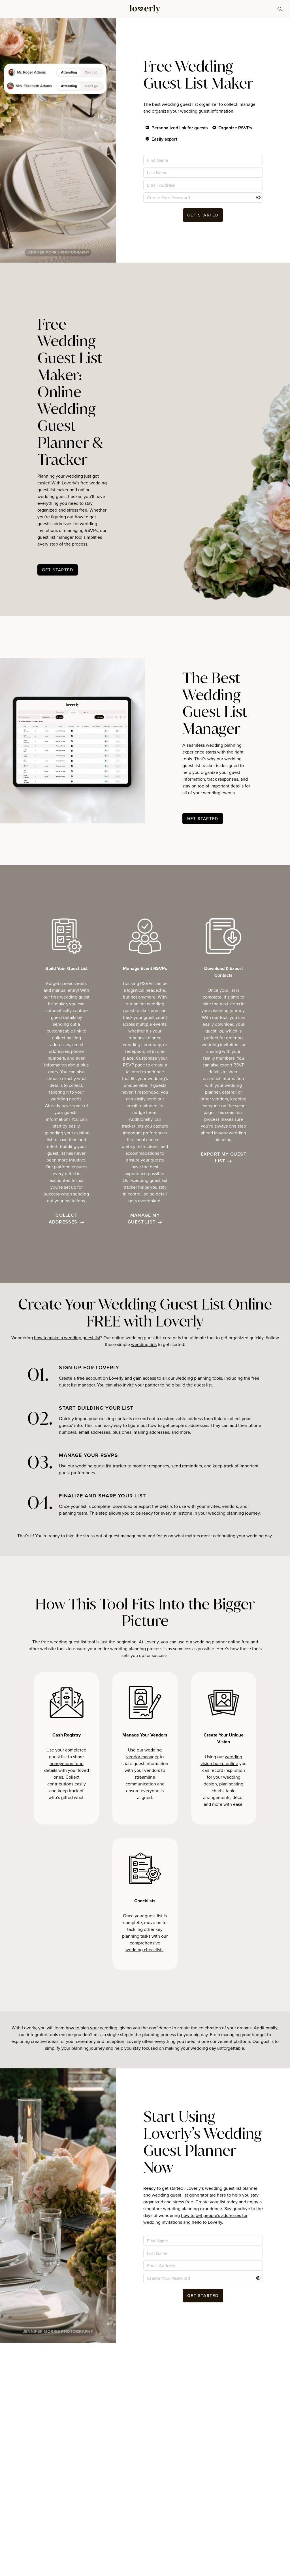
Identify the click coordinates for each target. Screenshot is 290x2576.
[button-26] (203, 215)
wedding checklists (144, 1949)
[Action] (258, 197)
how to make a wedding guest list (67, 1337)
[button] (10, 9)
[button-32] (202, 818)
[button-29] (57, 570)
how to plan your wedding (91, 2028)
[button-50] (203, 2295)
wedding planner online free (221, 1642)
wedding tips (144, 1344)
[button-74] (279, 9)
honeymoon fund (67, 1763)
